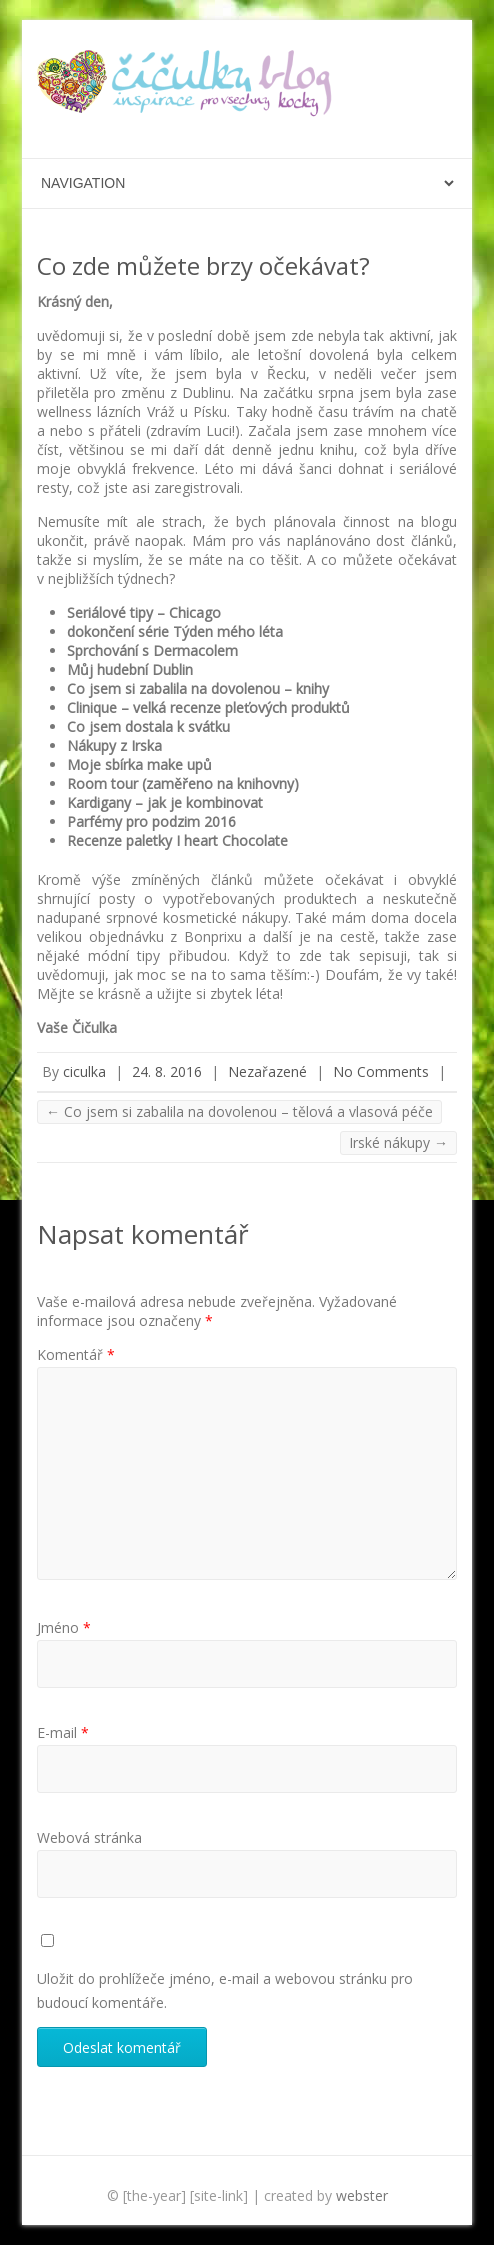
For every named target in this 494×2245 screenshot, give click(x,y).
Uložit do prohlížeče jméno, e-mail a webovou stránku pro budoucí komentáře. (225, 1990)
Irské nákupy (398, 1142)
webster (362, 2195)
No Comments (381, 1071)
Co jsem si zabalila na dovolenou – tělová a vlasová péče (239, 1111)
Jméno (64, 1627)
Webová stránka (89, 1837)
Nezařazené (267, 1071)
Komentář (76, 1354)
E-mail (63, 1732)
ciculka (84, 1071)
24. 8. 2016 (167, 1071)
